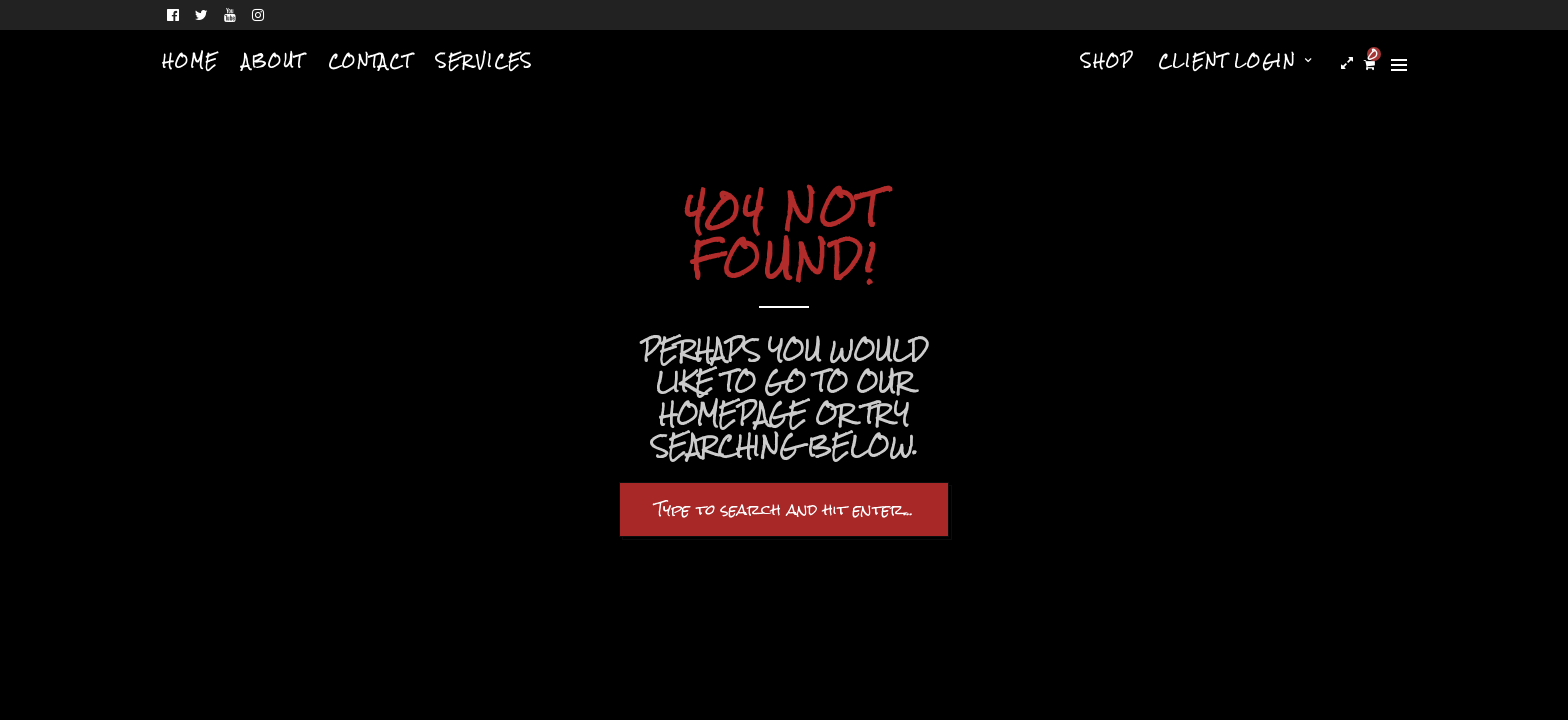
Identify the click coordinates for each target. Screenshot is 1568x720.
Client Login (1227, 61)
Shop (1107, 61)
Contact (370, 61)
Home (190, 61)
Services (484, 61)
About (273, 61)
